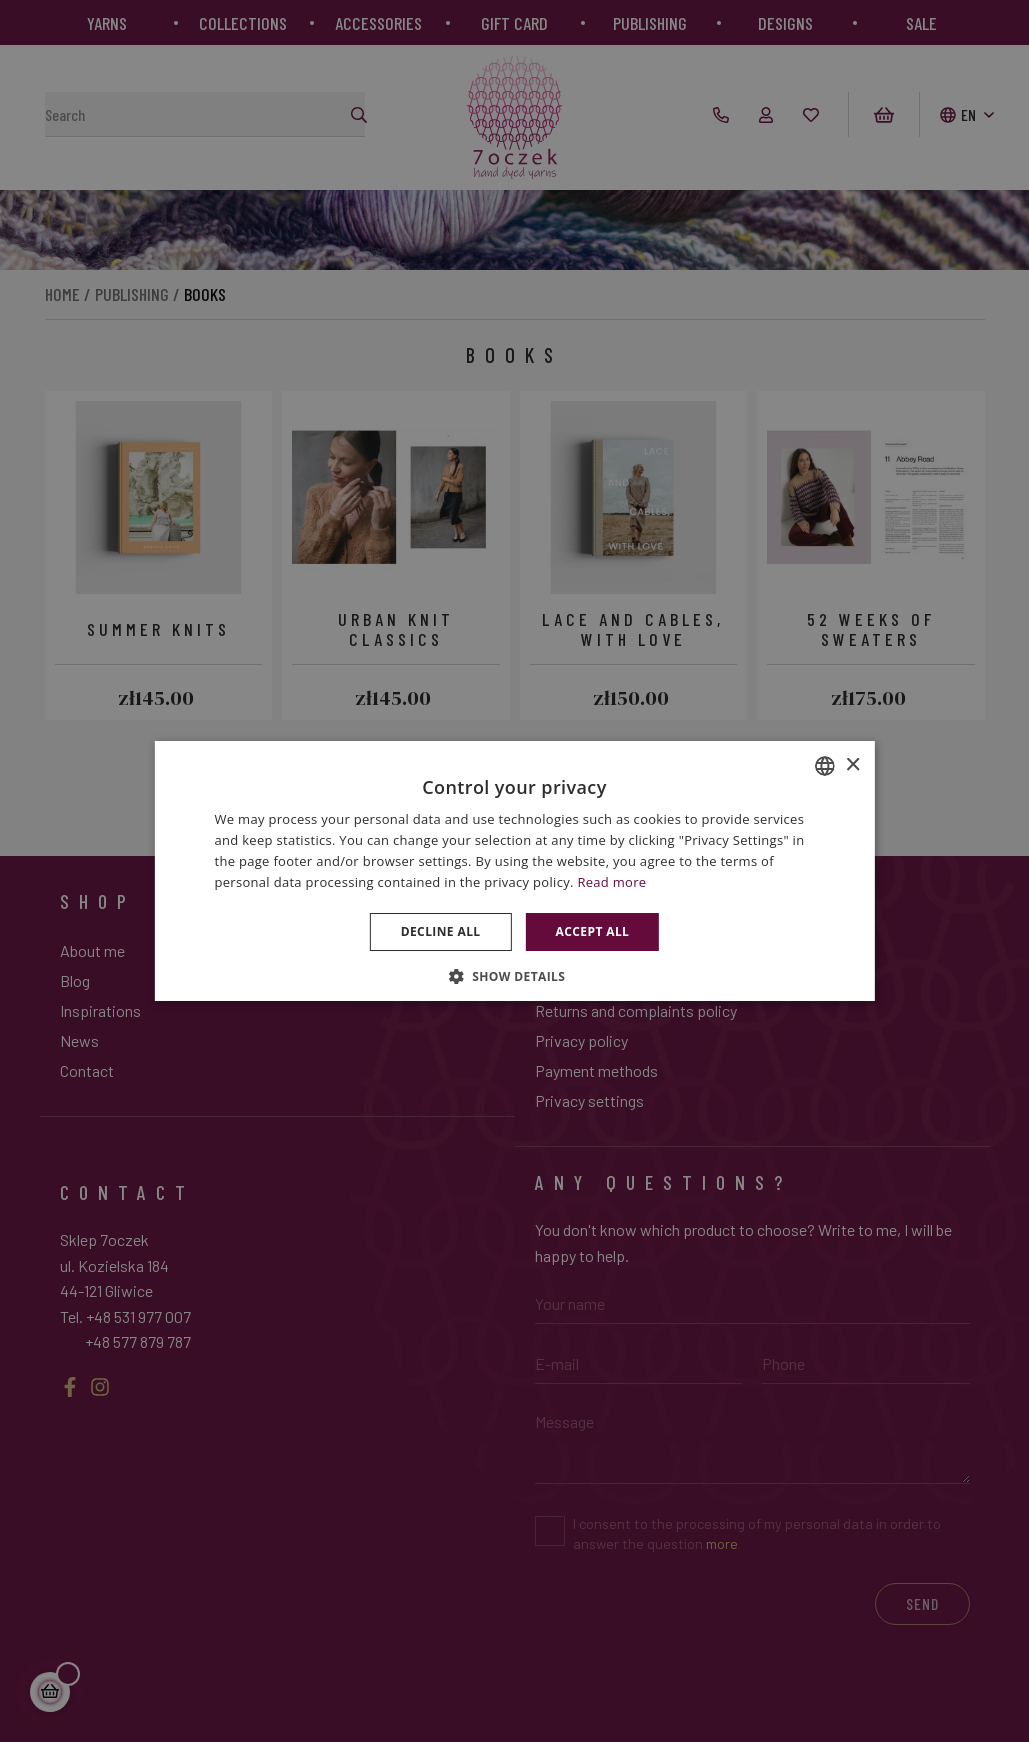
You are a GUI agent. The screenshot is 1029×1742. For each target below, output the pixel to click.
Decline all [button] (441, 931)
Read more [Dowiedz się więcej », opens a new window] (611, 882)
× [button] (852, 765)
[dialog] (514, 871)
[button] (515, 976)
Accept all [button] (593, 931)
